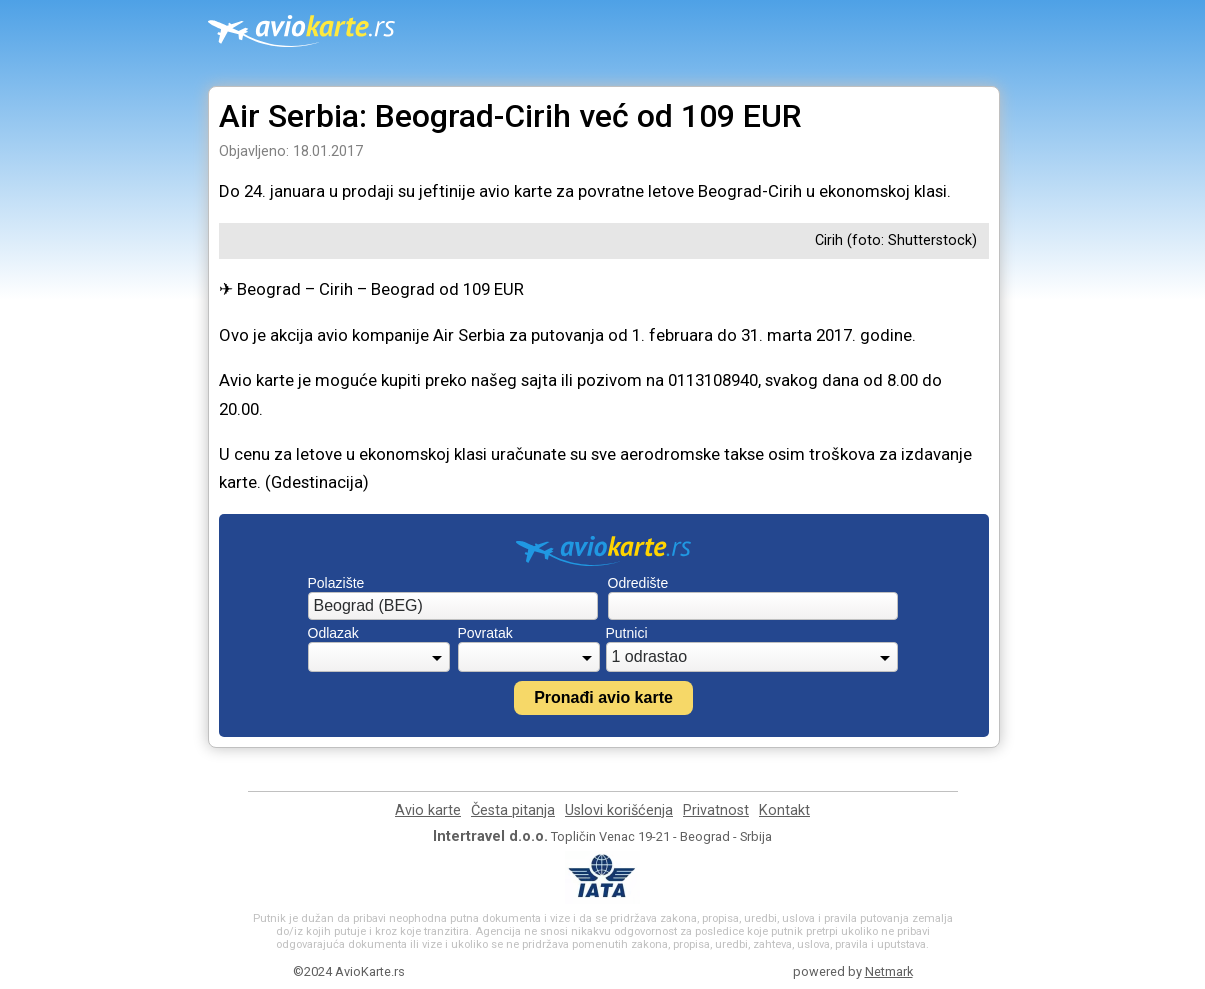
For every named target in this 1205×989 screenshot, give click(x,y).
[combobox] (453, 606)
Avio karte (428, 810)
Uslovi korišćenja (619, 810)
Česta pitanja (513, 810)
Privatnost (716, 810)
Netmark (889, 971)
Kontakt (784, 810)
